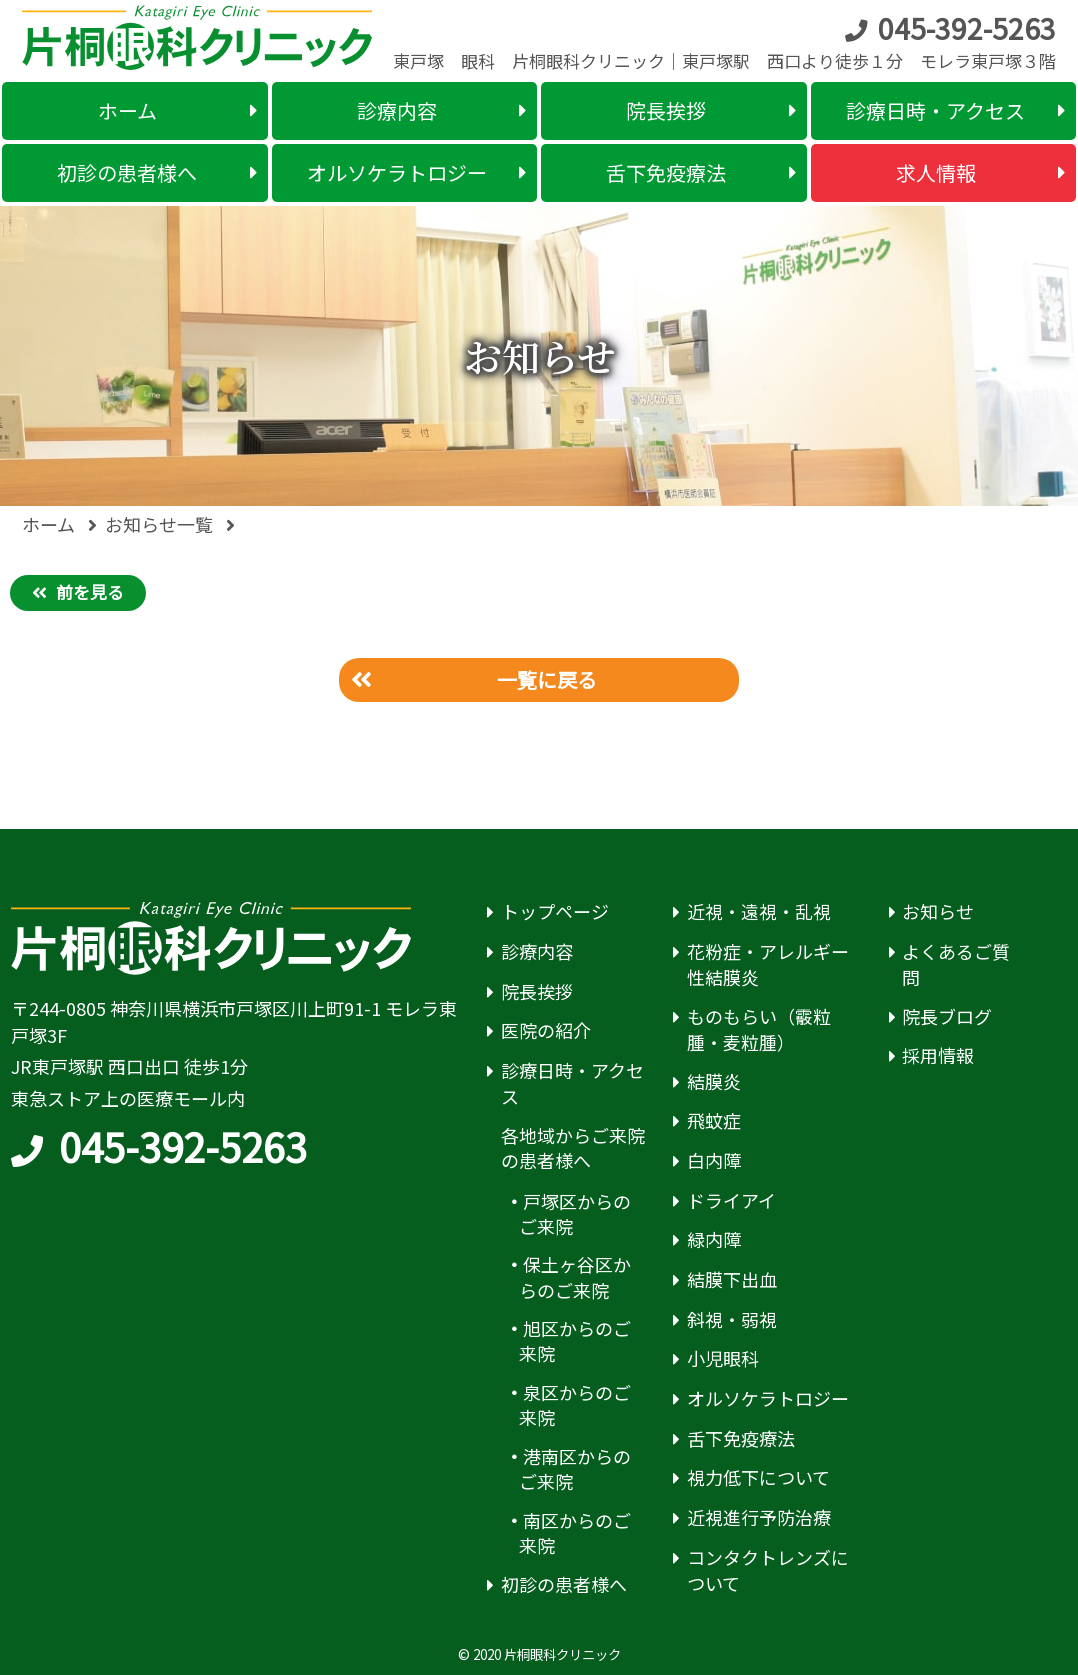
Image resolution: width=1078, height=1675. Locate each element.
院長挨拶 (537, 991)
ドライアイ (731, 1200)
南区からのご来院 (575, 1533)
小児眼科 (723, 1358)
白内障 (714, 1160)
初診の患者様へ (564, 1584)
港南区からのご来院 (575, 1469)
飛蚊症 (714, 1120)
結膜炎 (714, 1081)
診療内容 (537, 951)
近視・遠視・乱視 (759, 911)
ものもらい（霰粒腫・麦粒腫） (759, 1029)
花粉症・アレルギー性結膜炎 (768, 964)
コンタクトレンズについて (768, 1570)
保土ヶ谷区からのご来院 (575, 1277)
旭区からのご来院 (575, 1341)
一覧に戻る (547, 679)
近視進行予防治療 (759, 1517)
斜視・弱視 (732, 1319)
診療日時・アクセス (572, 1083)
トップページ (555, 911)
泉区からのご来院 (575, 1405)
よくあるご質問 (956, 964)
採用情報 (938, 1055)
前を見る (90, 591)
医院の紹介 (546, 1030)
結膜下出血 (732, 1279)
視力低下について (758, 1477)
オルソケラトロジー (768, 1398)
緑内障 (714, 1239)
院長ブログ (947, 1016)
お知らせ (938, 911)
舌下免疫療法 (741, 1438)
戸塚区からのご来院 (575, 1214)
